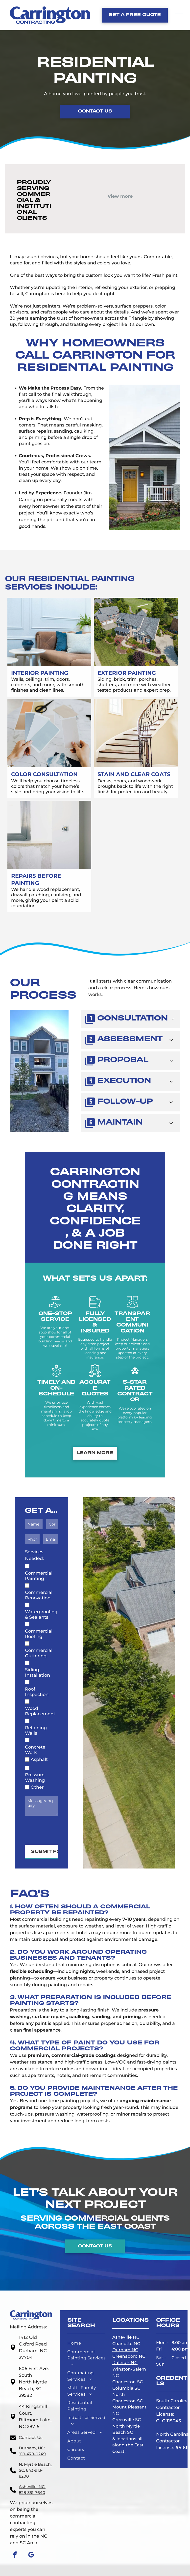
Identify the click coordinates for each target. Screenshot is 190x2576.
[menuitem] (87, 2344)
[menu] (179, 15)
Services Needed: (34, 1555)
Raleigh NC (125, 2362)
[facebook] (15, 2555)
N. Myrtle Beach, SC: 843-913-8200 (35, 2470)
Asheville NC (125, 2337)
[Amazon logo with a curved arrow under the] (89, 186)
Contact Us (31, 2437)
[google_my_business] (31, 2555)
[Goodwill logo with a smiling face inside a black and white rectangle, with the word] (150, 186)
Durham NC (125, 2349)
